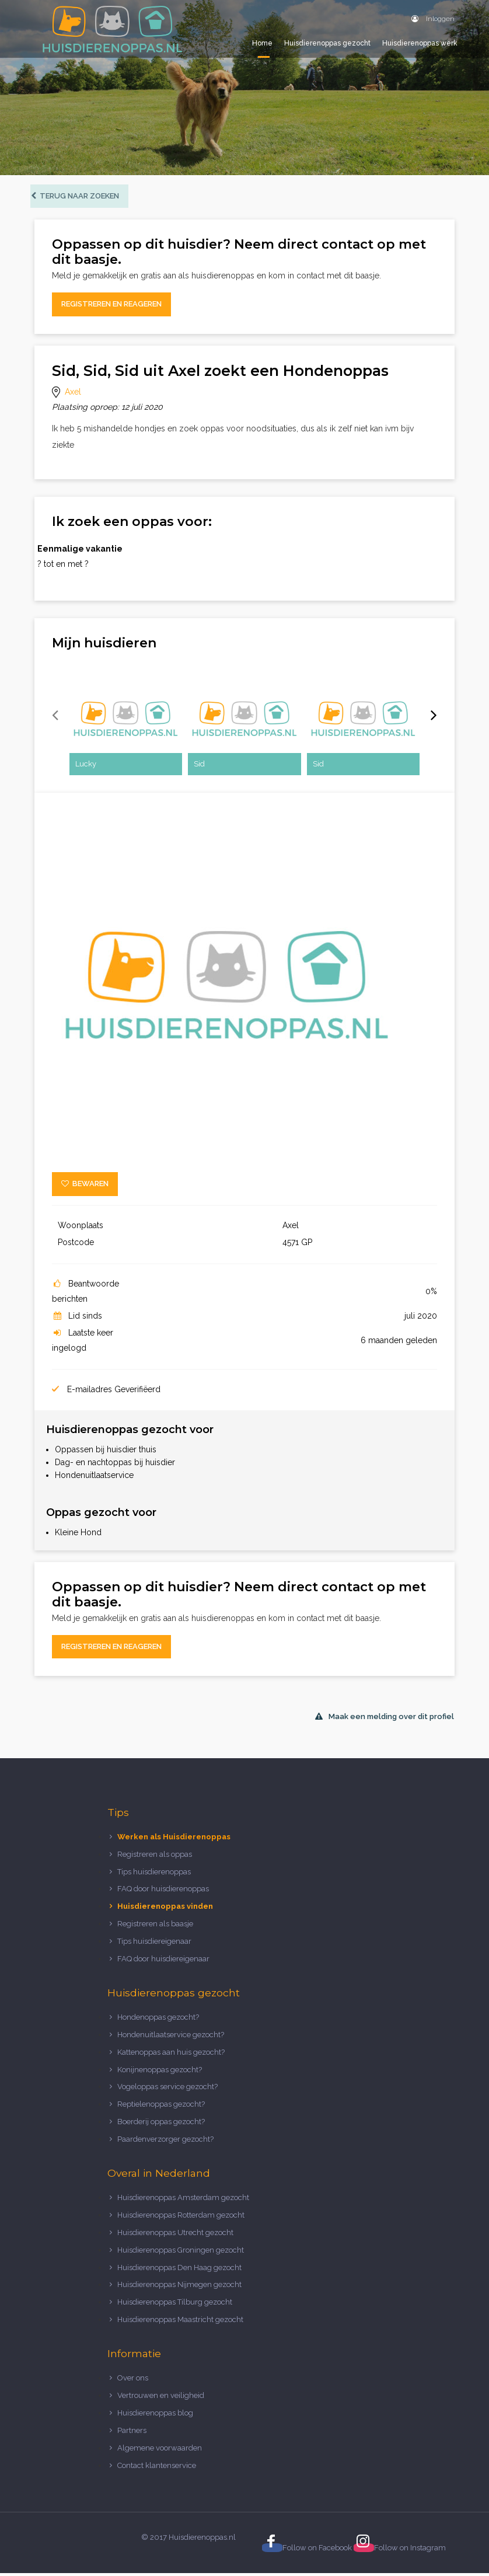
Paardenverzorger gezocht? (165, 2142)
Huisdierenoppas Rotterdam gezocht (180, 2217)
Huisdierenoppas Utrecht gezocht (175, 2234)
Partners (131, 2432)
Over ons (132, 2380)
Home (262, 43)
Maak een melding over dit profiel (384, 1719)
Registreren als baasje (155, 1926)
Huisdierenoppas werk (419, 43)
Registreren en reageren (111, 306)
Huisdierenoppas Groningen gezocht (180, 2252)
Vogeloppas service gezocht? (167, 2089)
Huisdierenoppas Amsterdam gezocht (183, 2199)
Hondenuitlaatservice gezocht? (170, 2037)
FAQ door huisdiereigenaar (163, 1961)
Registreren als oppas (154, 1856)
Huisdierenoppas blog (155, 2415)
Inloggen (433, 19)
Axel (73, 394)
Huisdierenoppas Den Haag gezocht (179, 2269)
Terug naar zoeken (79, 198)
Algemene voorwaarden (159, 2450)
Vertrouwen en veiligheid (160, 2397)
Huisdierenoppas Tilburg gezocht (174, 2304)
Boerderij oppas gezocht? (161, 2124)
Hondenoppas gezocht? (158, 2019)
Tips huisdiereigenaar (154, 1943)
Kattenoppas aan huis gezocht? (171, 2054)
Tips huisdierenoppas (154, 1874)
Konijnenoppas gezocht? (159, 2072)
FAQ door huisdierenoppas (164, 1891)
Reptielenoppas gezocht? (161, 2107)
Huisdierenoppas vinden (165, 1909)
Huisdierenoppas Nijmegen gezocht (179, 2287)
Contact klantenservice (156, 2467)
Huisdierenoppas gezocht (327, 43)
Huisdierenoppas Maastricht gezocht (180, 2322)
